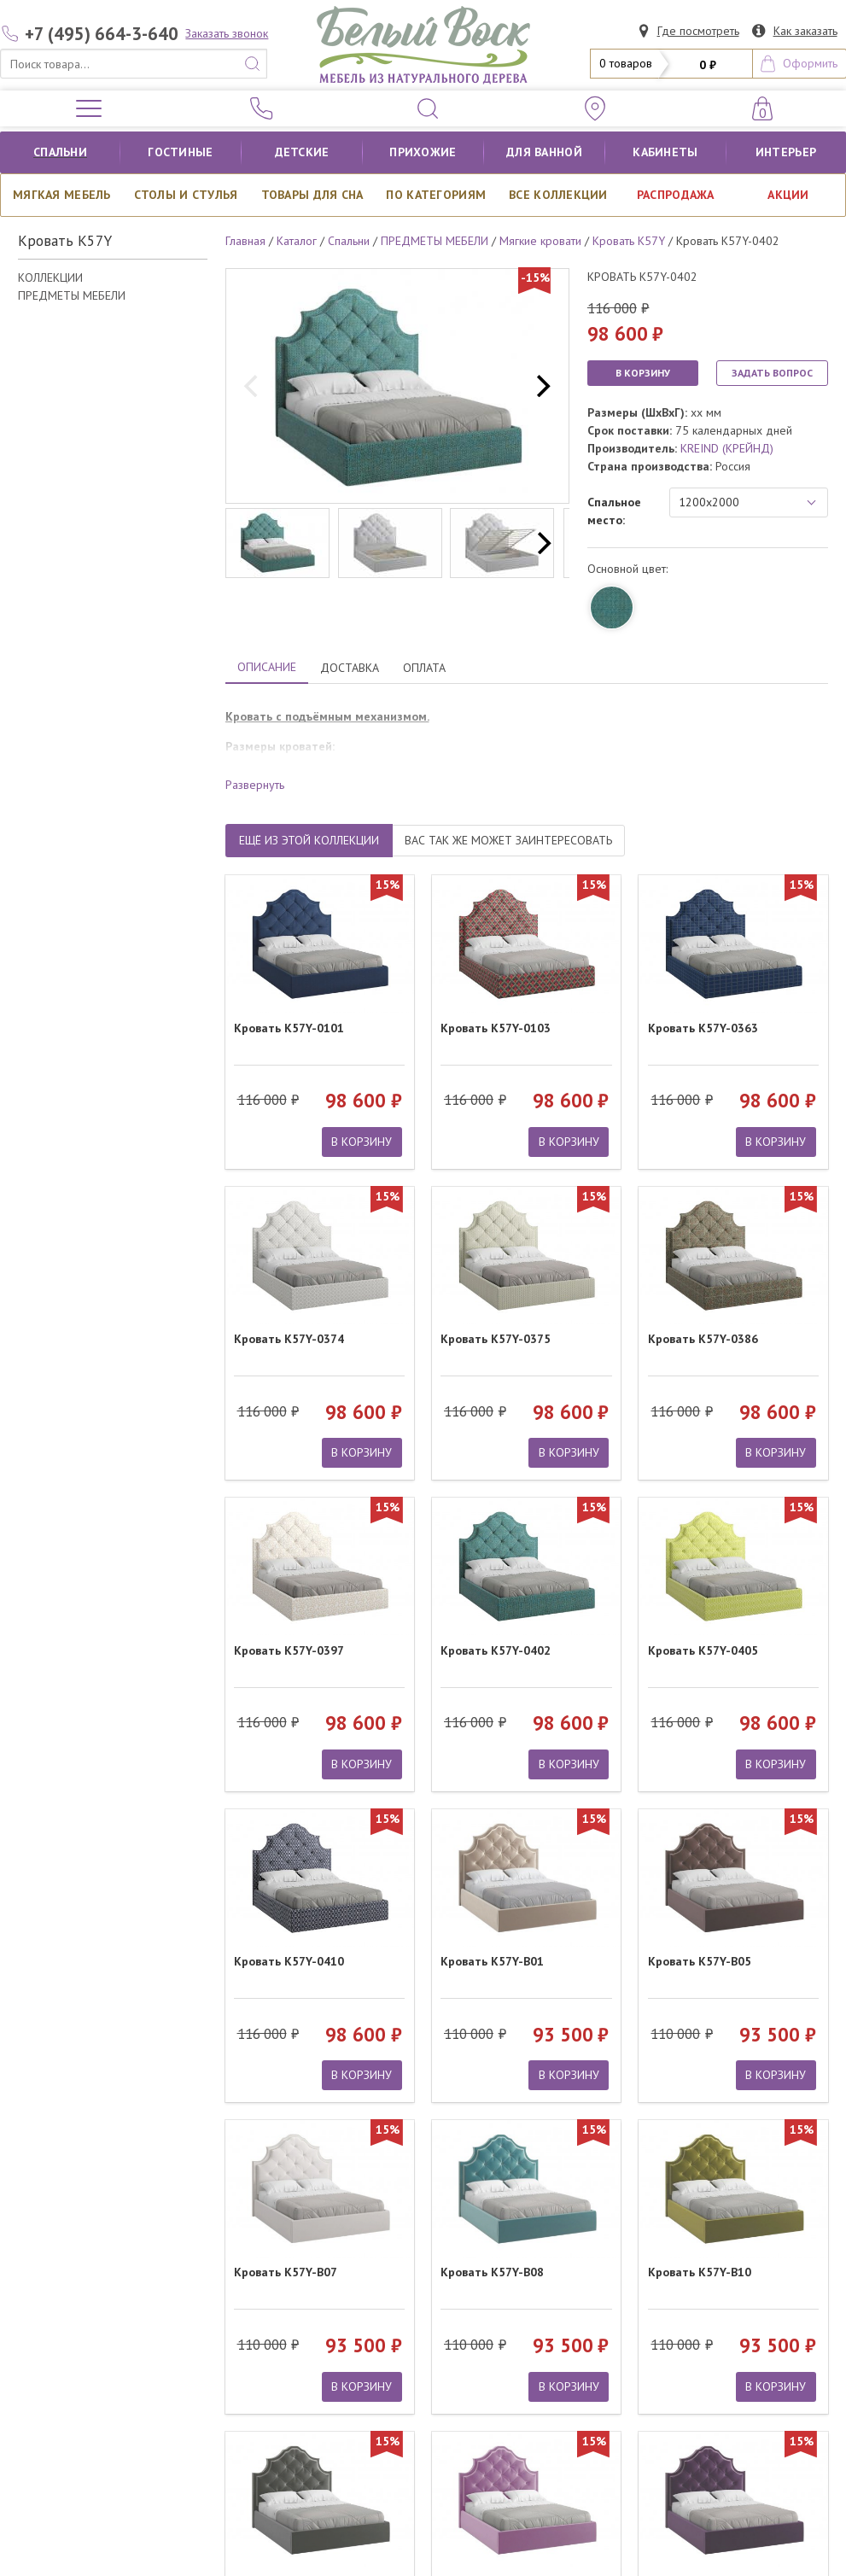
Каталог (297, 240)
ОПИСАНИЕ (266, 667)
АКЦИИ (787, 194)
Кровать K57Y (628, 240)
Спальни (60, 152)
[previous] (253, 386)
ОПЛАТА (424, 667)
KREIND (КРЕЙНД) (726, 448)
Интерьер (786, 152)
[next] (541, 386)
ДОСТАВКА (349, 667)
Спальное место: (614, 511)
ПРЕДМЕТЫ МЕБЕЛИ (71, 295)
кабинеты (665, 152)
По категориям (436, 194)
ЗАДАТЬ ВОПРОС (772, 372)
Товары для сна (312, 194)
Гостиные (180, 152)
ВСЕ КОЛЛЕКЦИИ (558, 194)
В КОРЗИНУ (643, 372)
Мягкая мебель (62, 194)
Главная (245, 240)
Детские (302, 152)
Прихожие (422, 152)
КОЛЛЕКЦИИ (50, 277)
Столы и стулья (186, 194)
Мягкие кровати (540, 240)
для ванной (544, 152)
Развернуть (254, 784)
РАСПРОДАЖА (676, 194)
